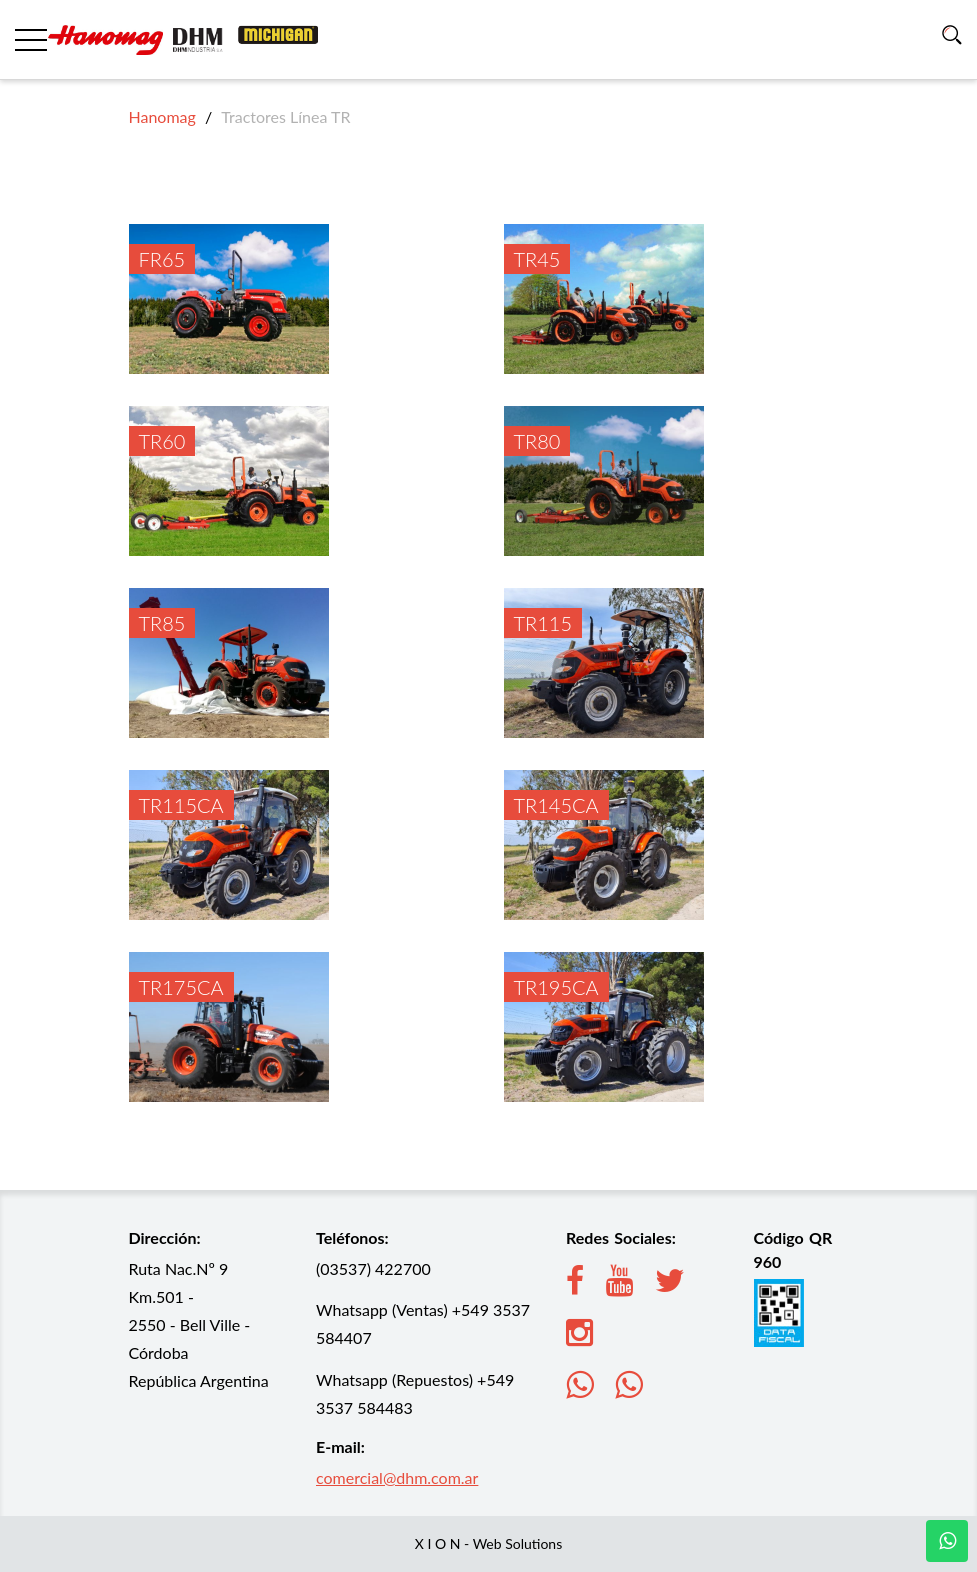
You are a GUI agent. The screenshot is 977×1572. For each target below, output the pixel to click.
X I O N (438, 1543)
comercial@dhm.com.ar (397, 1477)
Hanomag (162, 116)
